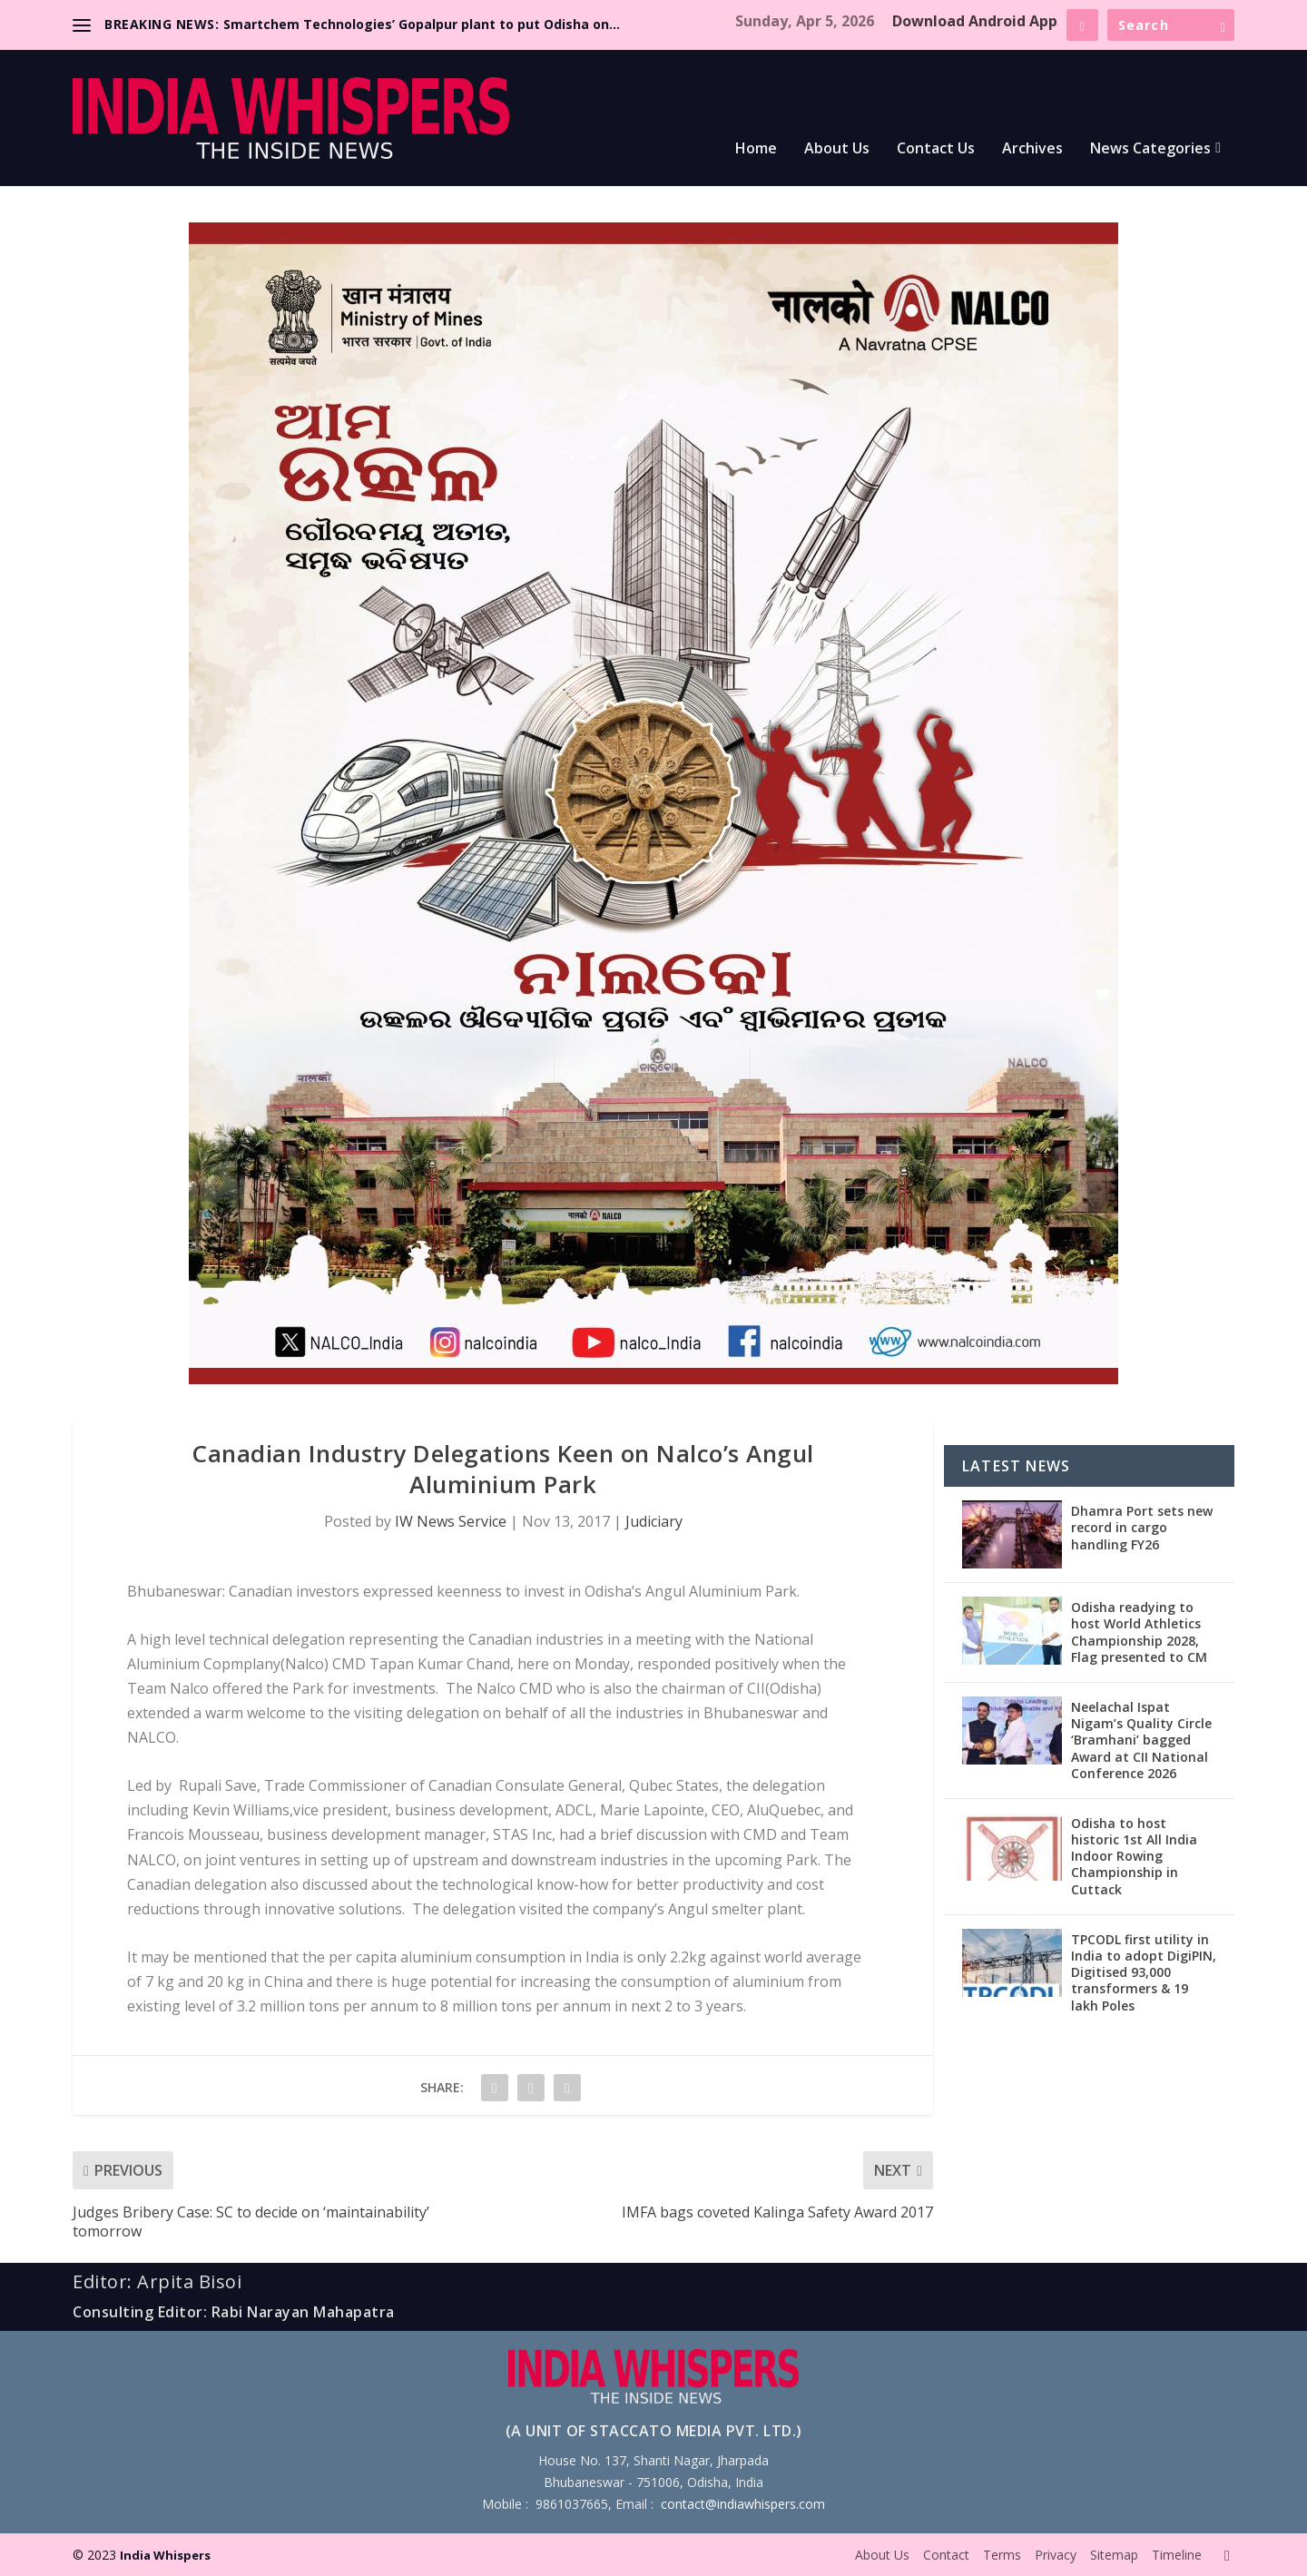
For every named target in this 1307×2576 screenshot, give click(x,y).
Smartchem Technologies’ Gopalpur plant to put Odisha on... (421, 24)
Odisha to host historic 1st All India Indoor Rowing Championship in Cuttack (1134, 1856)
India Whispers (165, 2555)
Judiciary (654, 1521)
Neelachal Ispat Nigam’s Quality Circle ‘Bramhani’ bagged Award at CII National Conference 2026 (1141, 1740)
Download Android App (974, 21)
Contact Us (936, 149)
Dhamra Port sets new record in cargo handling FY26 (1142, 1527)
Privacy (1055, 2554)
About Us (837, 149)
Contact (946, 2554)
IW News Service (450, 1521)
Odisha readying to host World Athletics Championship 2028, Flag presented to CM (1139, 1632)
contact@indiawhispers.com (743, 2503)
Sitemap (1114, 2554)
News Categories (1150, 149)
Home (756, 149)
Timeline (1177, 2554)
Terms (1002, 2554)
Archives (1032, 149)
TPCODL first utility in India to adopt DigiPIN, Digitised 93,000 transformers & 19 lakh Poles (1143, 1972)
